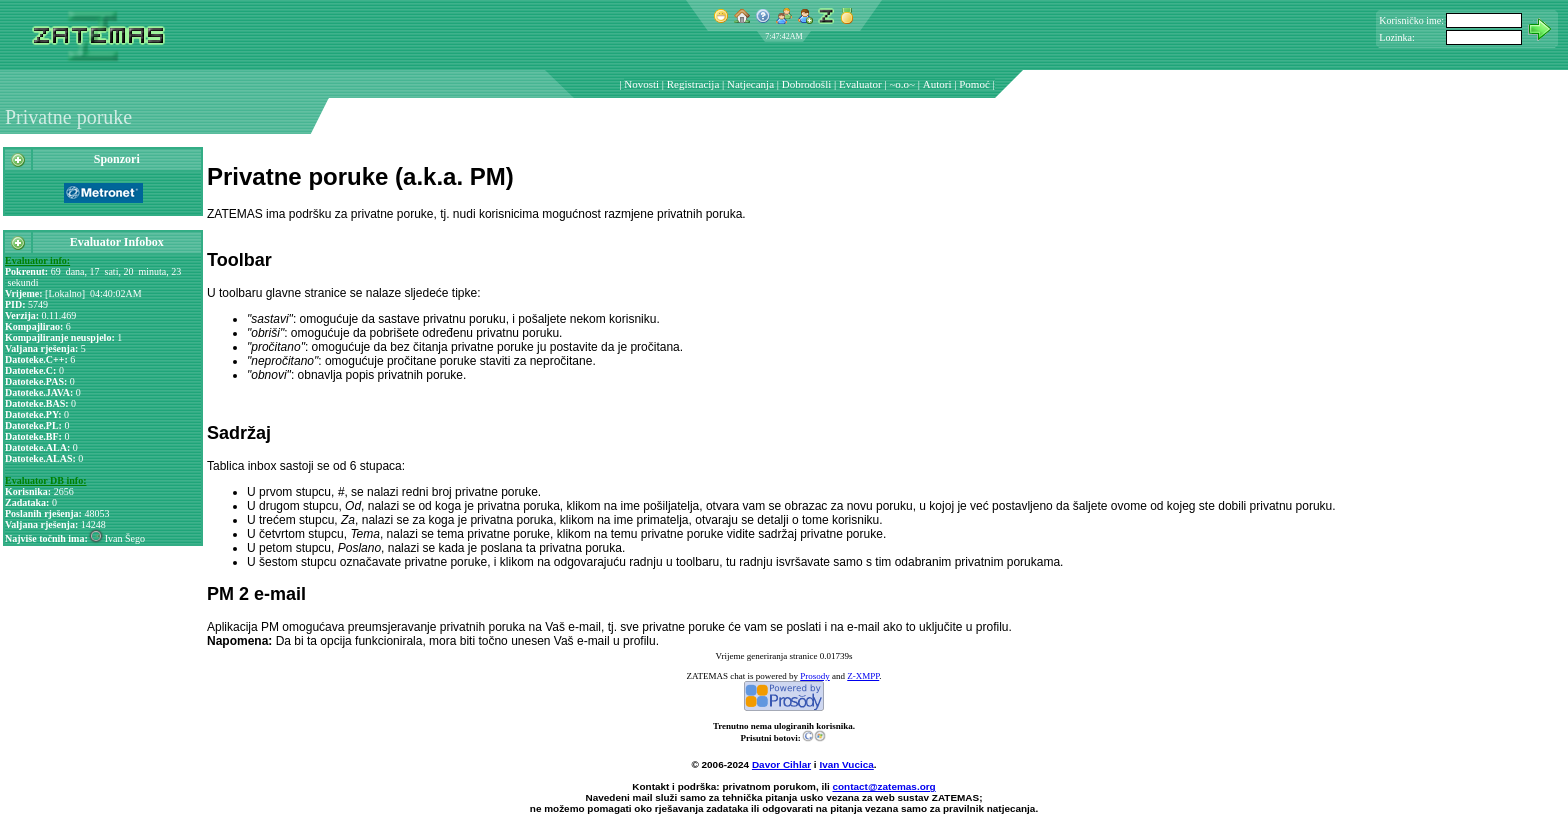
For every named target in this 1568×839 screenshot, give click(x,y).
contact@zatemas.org (884, 786)
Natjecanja (750, 84)
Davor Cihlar (781, 764)
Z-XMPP (863, 676)
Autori (937, 84)
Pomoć (974, 84)
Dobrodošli (807, 84)
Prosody (815, 676)
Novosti (641, 84)
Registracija (693, 84)
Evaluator (860, 84)
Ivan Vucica (846, 764)
